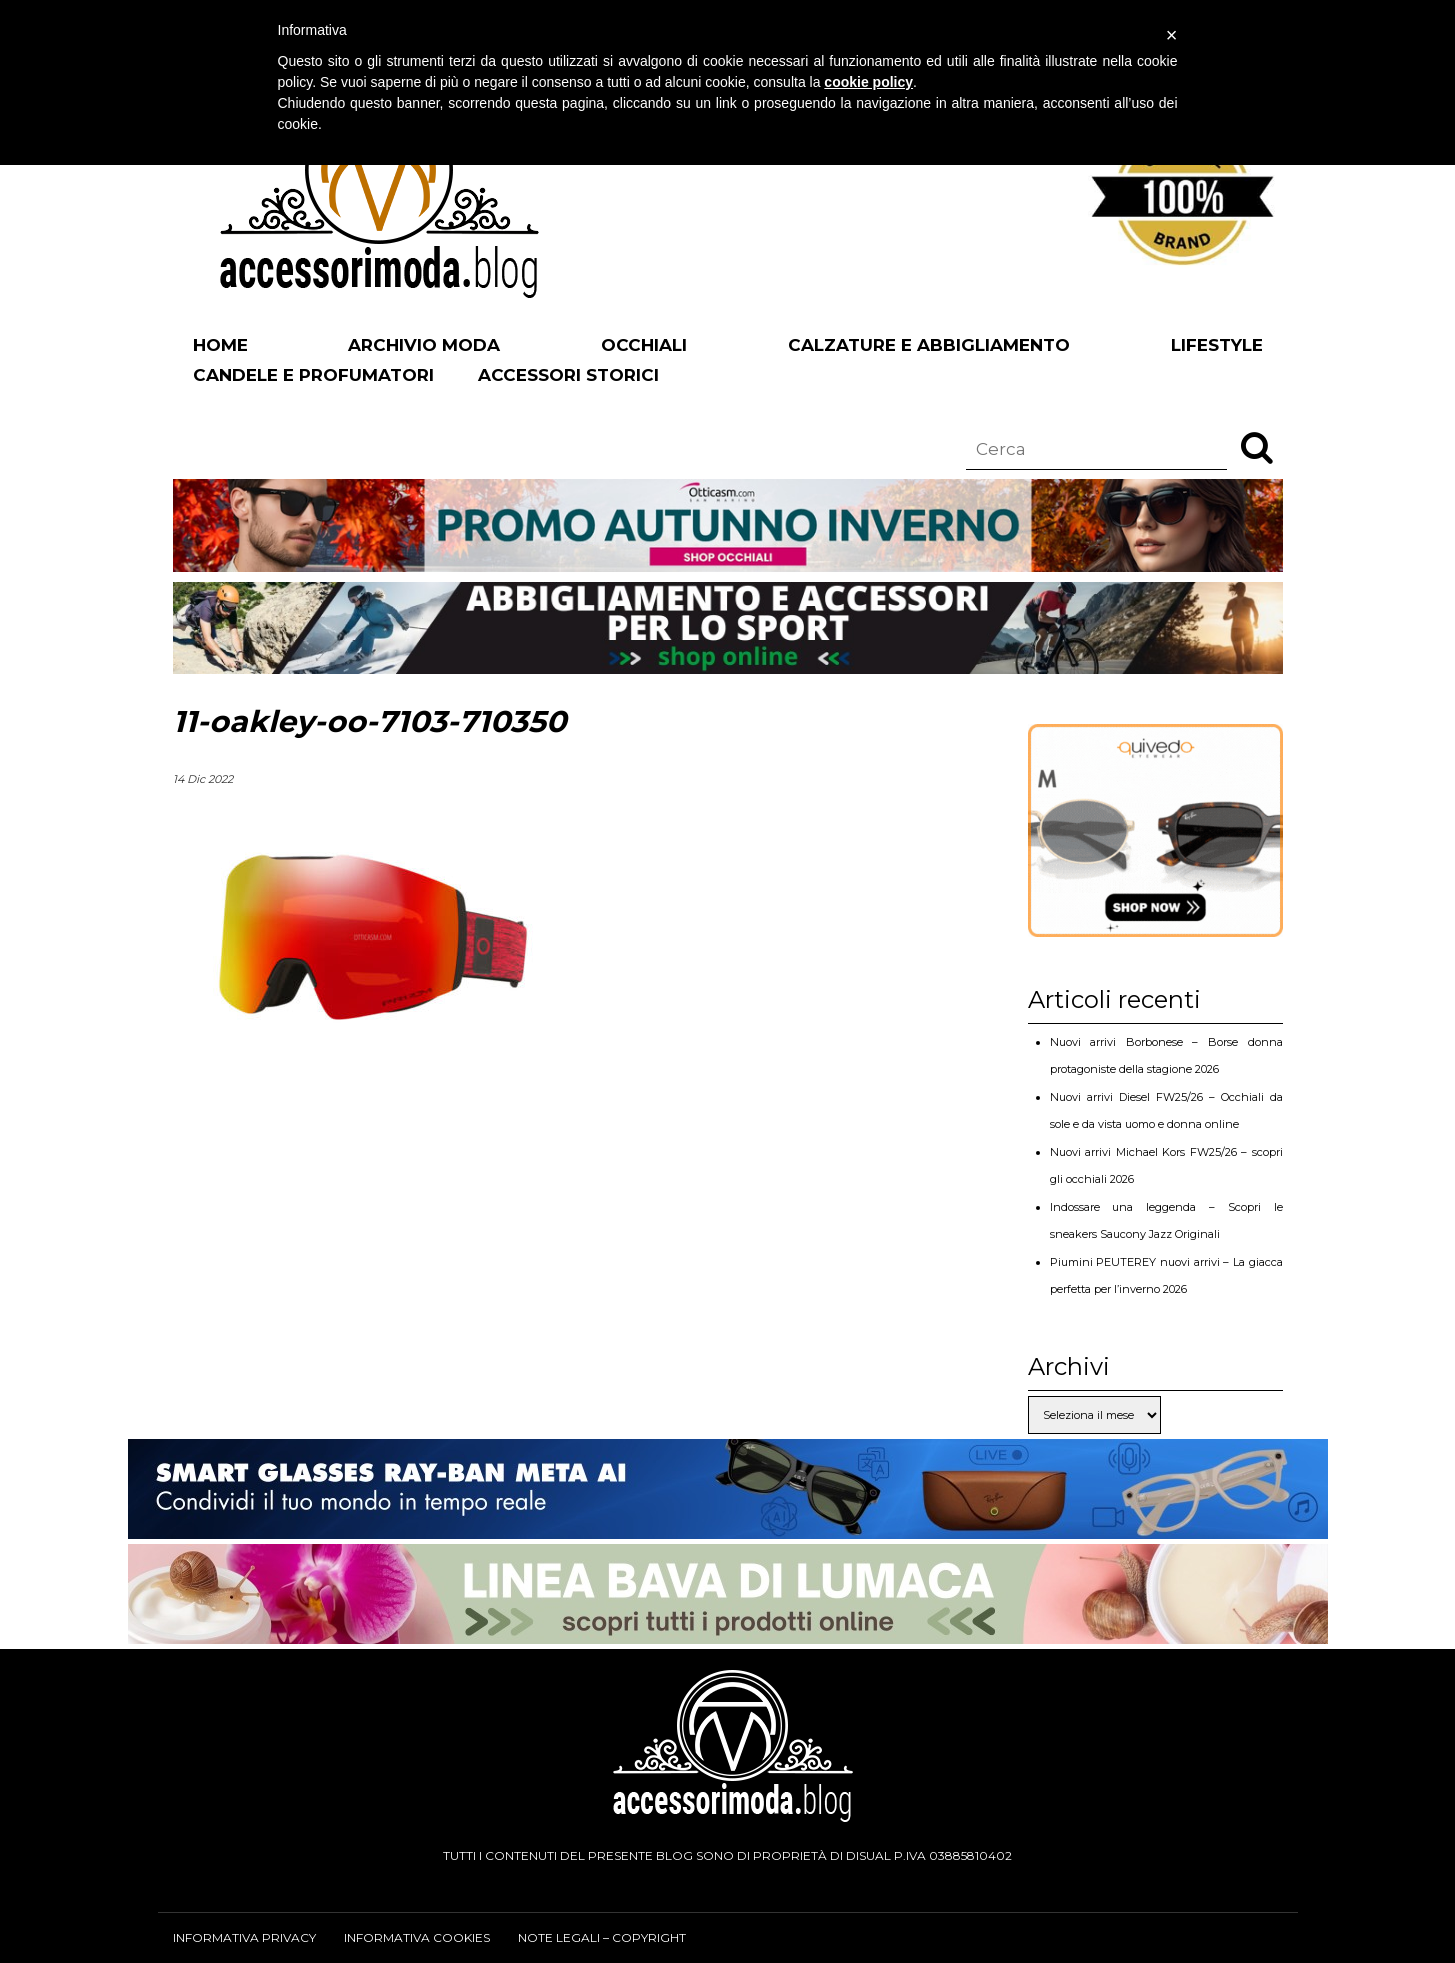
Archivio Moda (424, 345)
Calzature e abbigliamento (929, 345)
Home (220, 345)
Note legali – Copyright (602, 1937)
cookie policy (868, 82)
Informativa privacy (244, 1937)
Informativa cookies (417, 1937)
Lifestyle (1217, 345)
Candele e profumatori (313, 375)
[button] (1257, 447)
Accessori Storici (568, 375)
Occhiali (644, 345)
